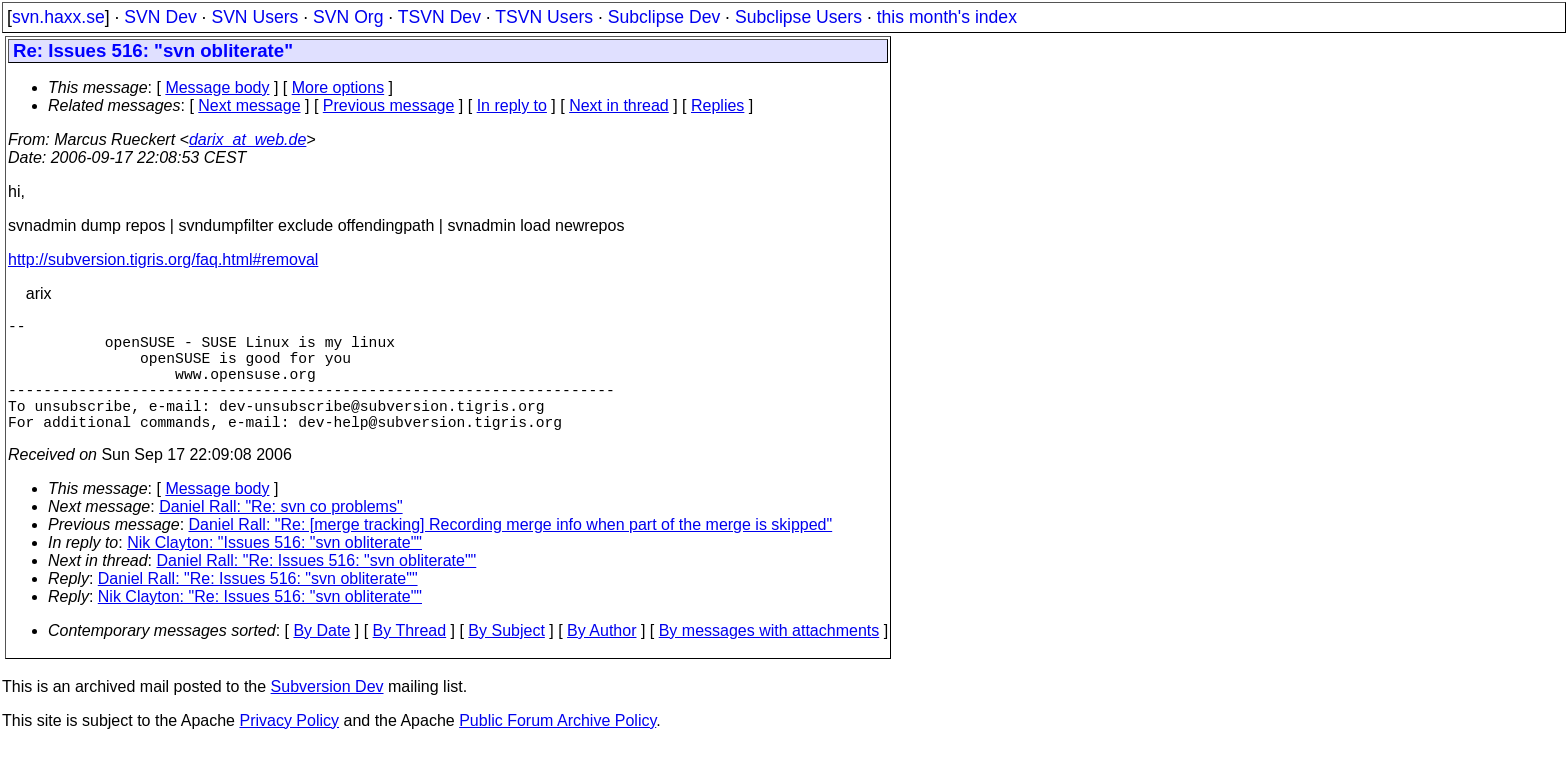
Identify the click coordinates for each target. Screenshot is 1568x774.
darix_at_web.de (247, 139)
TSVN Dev (439, 17)
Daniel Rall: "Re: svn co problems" (280, 534)
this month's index (947, 17)
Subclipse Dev (664, 17)
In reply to (512, 105)
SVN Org (348, 17)
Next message (249, 105)
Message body (217, 87)
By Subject (506, 658)
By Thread (410, 658)
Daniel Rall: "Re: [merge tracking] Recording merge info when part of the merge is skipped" (511, 552)
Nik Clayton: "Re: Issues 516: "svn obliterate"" (260, 624)
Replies (717, 105)
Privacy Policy (289, 748)
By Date (321, 658)
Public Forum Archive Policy (557, 748)
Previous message (389, 105)
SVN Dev (160, 17)
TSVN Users (544, 17)
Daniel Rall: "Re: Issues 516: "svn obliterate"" (317, 588)
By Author (601, 658)
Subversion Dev (327, 714)
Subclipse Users (798, 17)
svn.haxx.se (58, 17)
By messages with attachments (769, 658)
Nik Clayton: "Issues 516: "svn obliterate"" (274, 570)
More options (338, 87)
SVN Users (254, 17)
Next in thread (619, 105)
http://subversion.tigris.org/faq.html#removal (163, 259)
